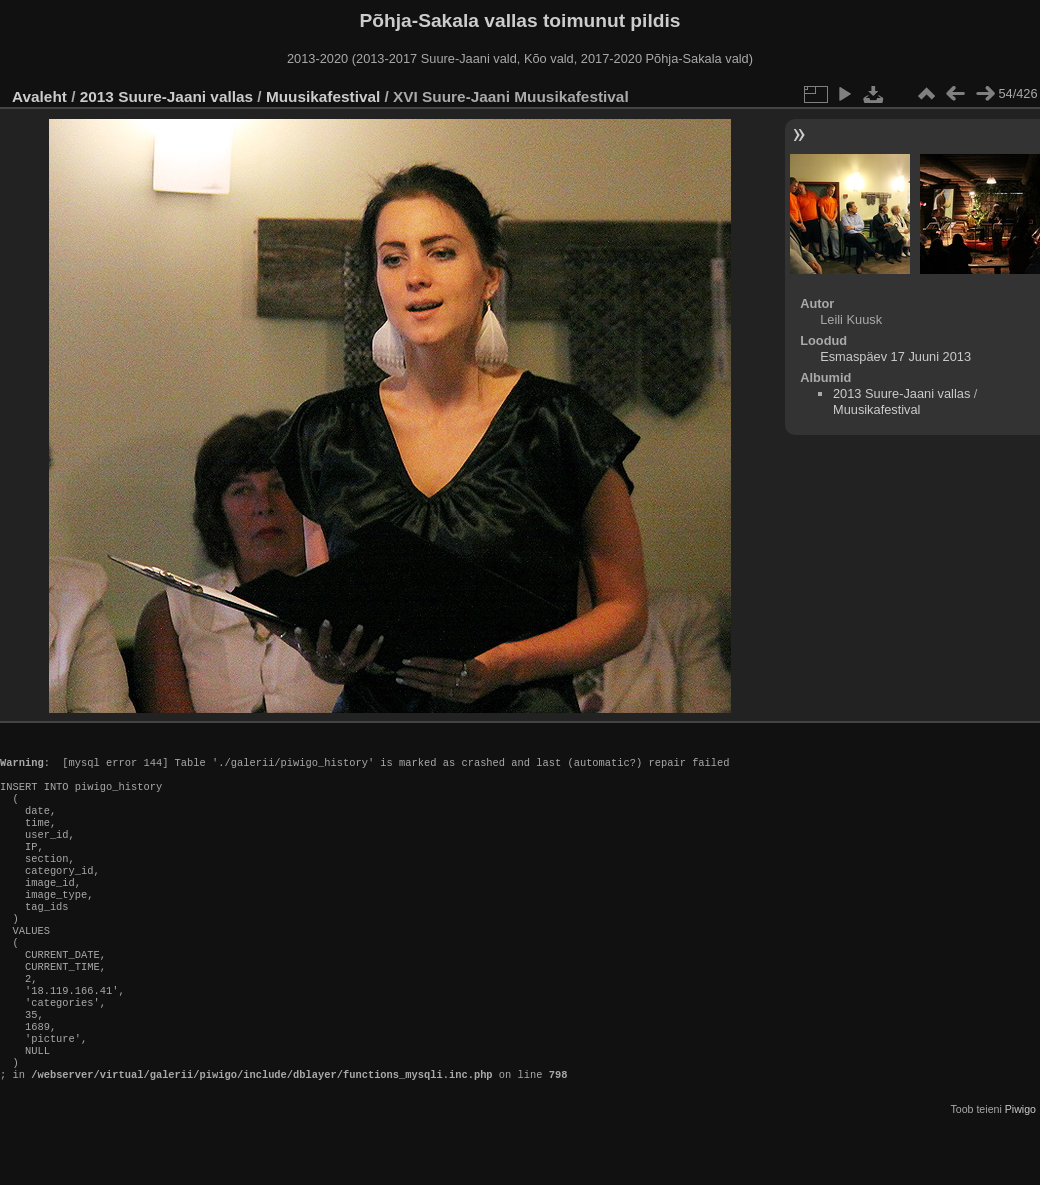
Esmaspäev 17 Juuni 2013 (895, 356)
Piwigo (1020, 1169)
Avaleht (39, 96)
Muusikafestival (323, 96)
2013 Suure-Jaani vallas (166, 96)
